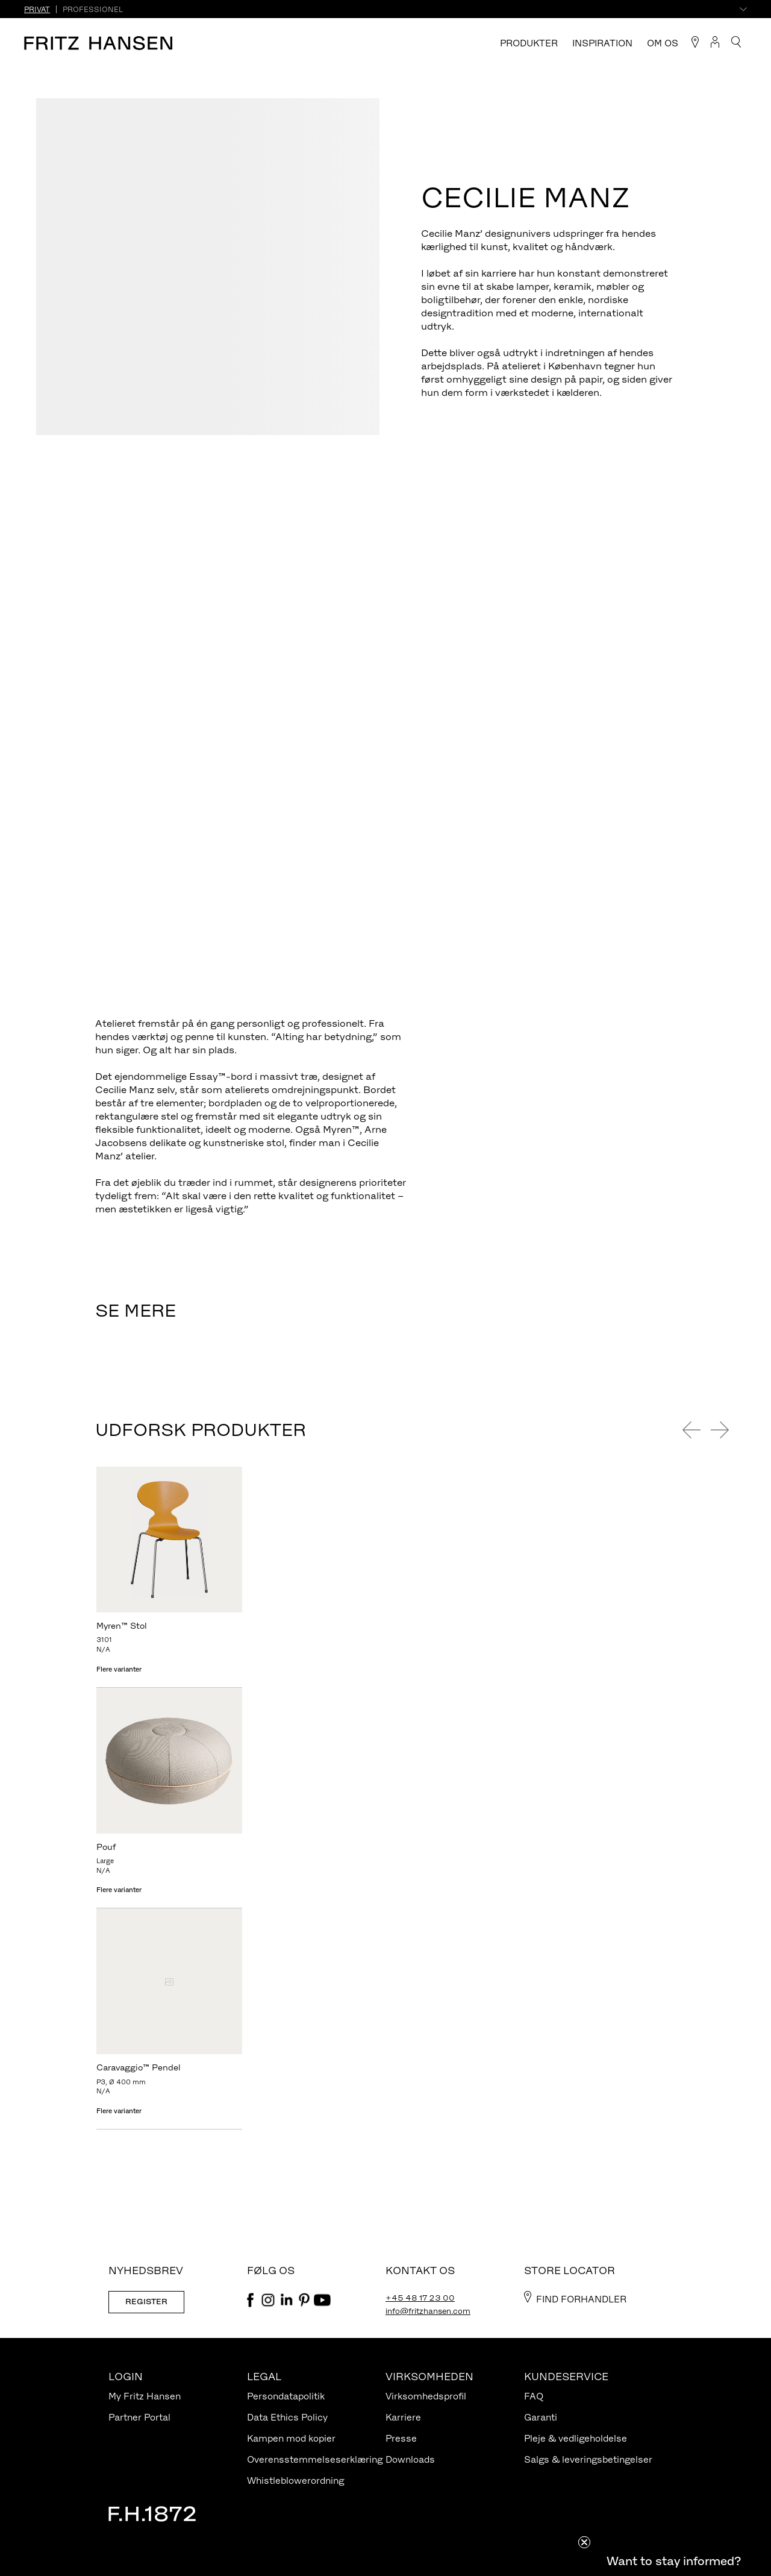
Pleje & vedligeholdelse (575, 2438)
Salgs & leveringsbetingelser (588, 2459)
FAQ (533, 2396)
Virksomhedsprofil (426, 2396)
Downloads (410, 2459)
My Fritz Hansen (144, 2396)
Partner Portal (139, 2417)
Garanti (540, 2417)
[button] (673, 2561)
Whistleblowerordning (295, 2480)
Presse (401, 2438)
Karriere (403, 2417)
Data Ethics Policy (287, 2417)
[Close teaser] (584, 2542)
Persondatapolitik (286, 2396)
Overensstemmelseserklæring (314, 2459)
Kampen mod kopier (291, 2438)
